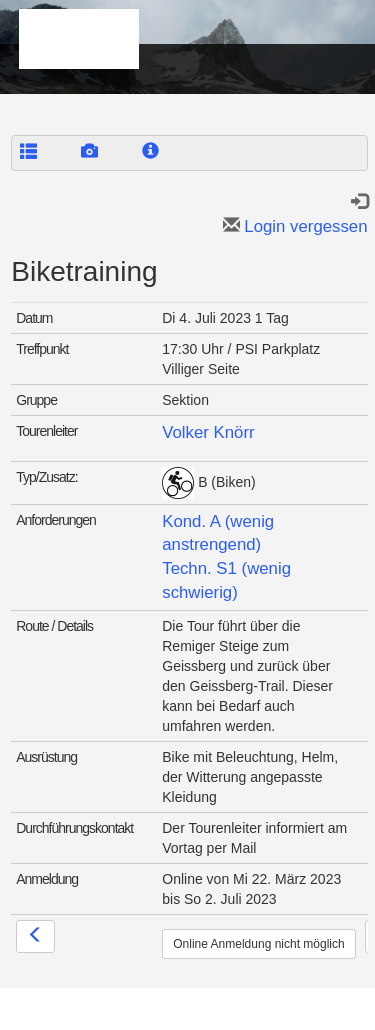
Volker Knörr (208, 432)
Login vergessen (295, 226)
